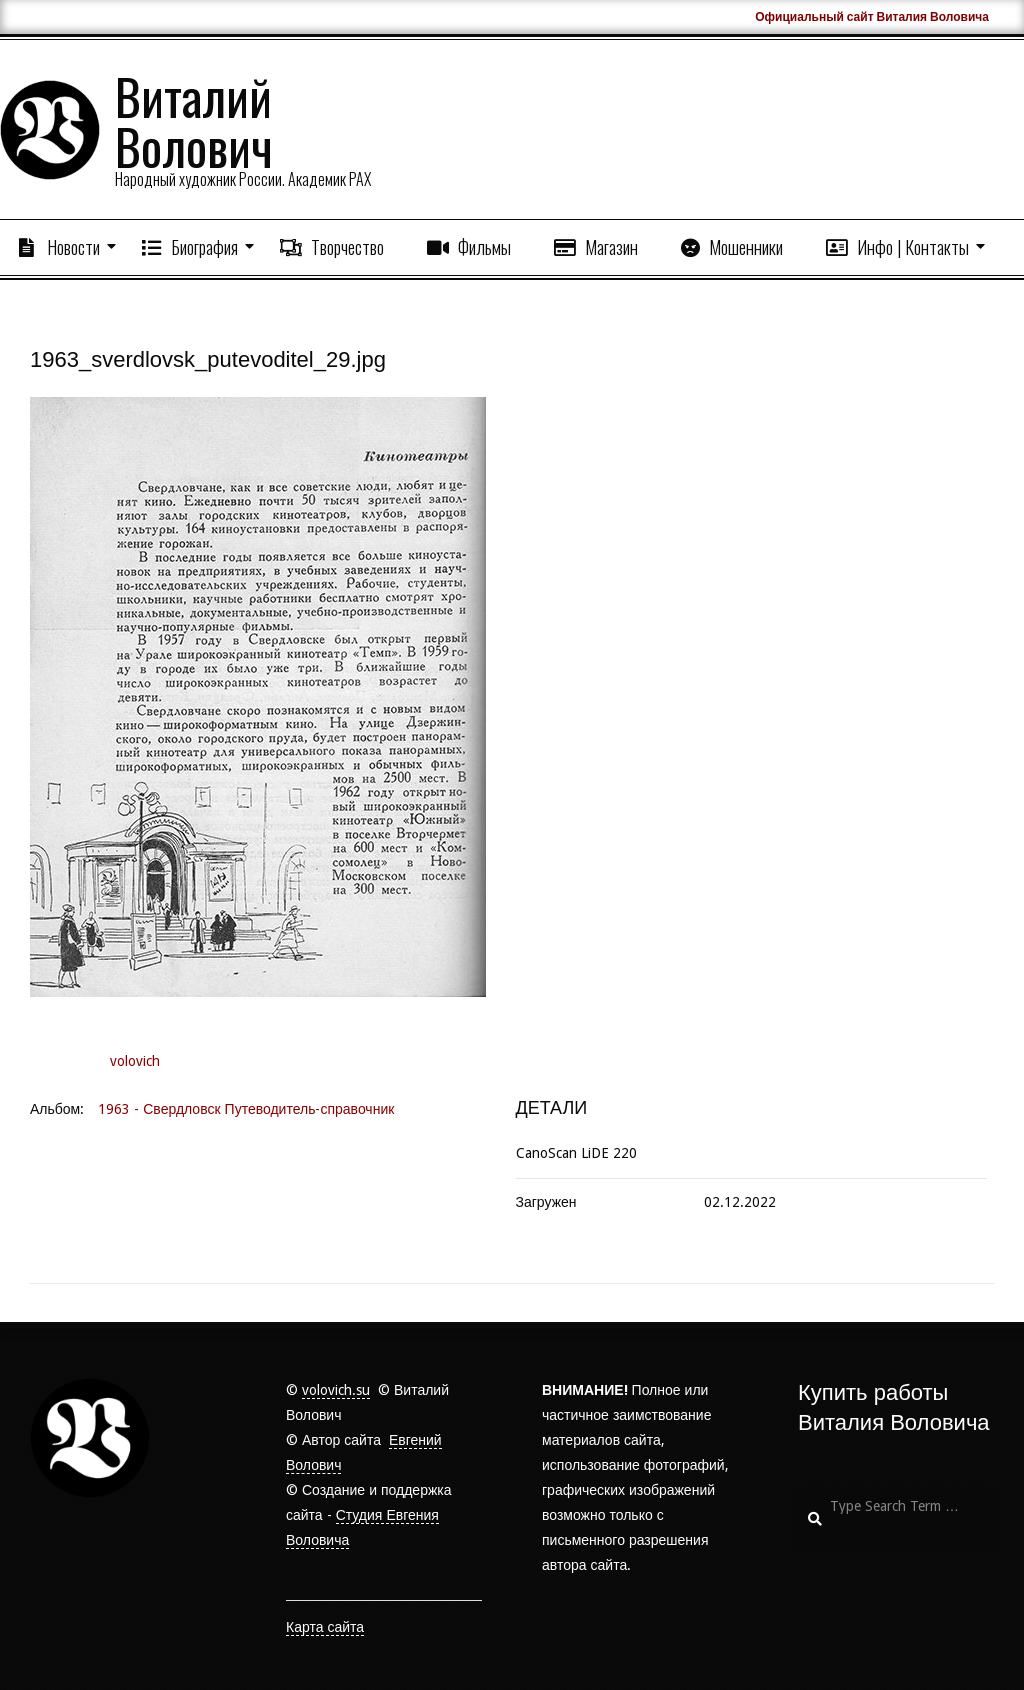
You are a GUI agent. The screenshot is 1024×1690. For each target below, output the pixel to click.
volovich (135, 1061)
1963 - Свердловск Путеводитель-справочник (246, 1109)
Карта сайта (325, 1627)
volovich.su (336, 1390)
